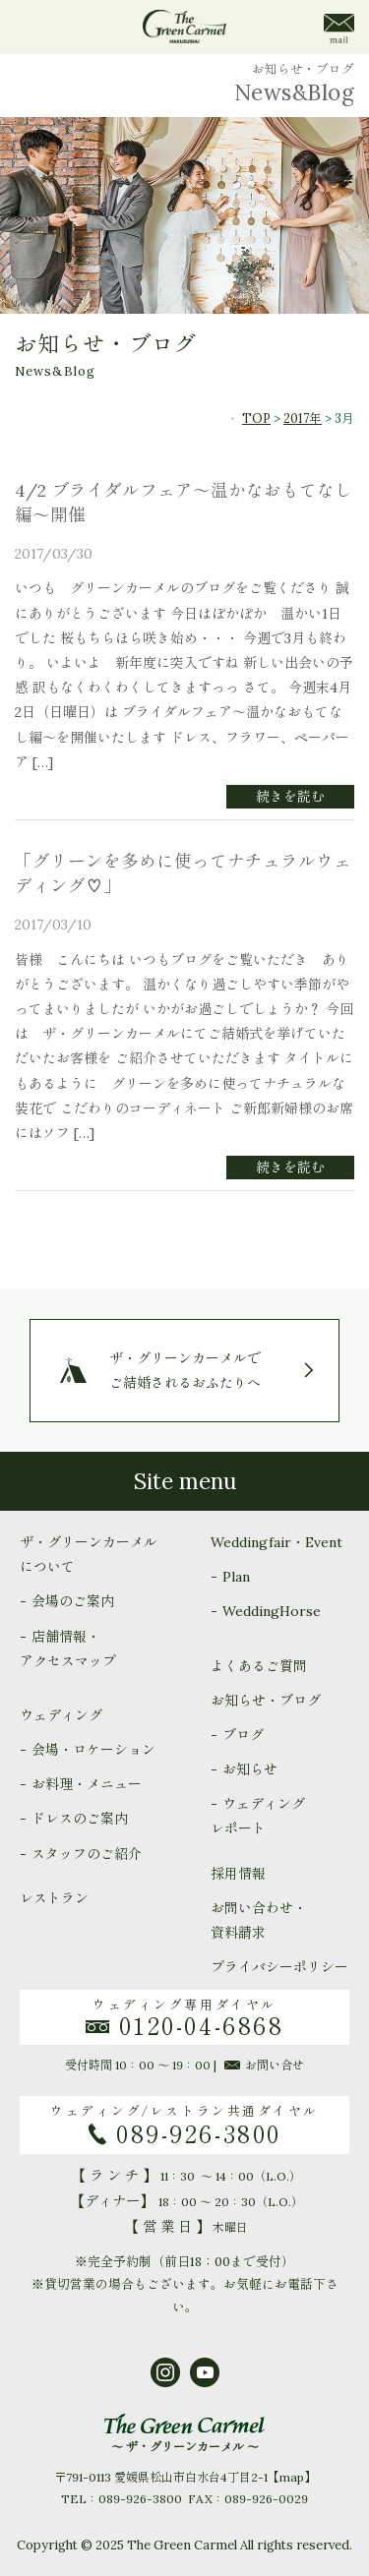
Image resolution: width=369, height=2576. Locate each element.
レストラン (54, 1898)
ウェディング (61, 1715)
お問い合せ (264, 2065)
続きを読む (290, 797)
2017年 (302, 418)
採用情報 (238, 1874)
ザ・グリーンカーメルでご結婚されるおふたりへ (185, 1370)
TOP (256, 418)
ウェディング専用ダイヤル (184, 2018)
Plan (236, 1577)
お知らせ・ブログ (266, 1700)
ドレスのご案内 (79, 1818)
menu (32, 28)
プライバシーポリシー (279, 1967)
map (291, 2477)
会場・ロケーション (93, 1750)
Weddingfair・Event (276, 1542)
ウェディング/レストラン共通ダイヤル (184, 2125)
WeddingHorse (271, 1611)
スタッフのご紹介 (86, 1854)
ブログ (243, 1735)
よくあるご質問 (259, 1666)
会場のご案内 (72, 1601)
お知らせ (249, 1769)
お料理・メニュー (86, 1784)
